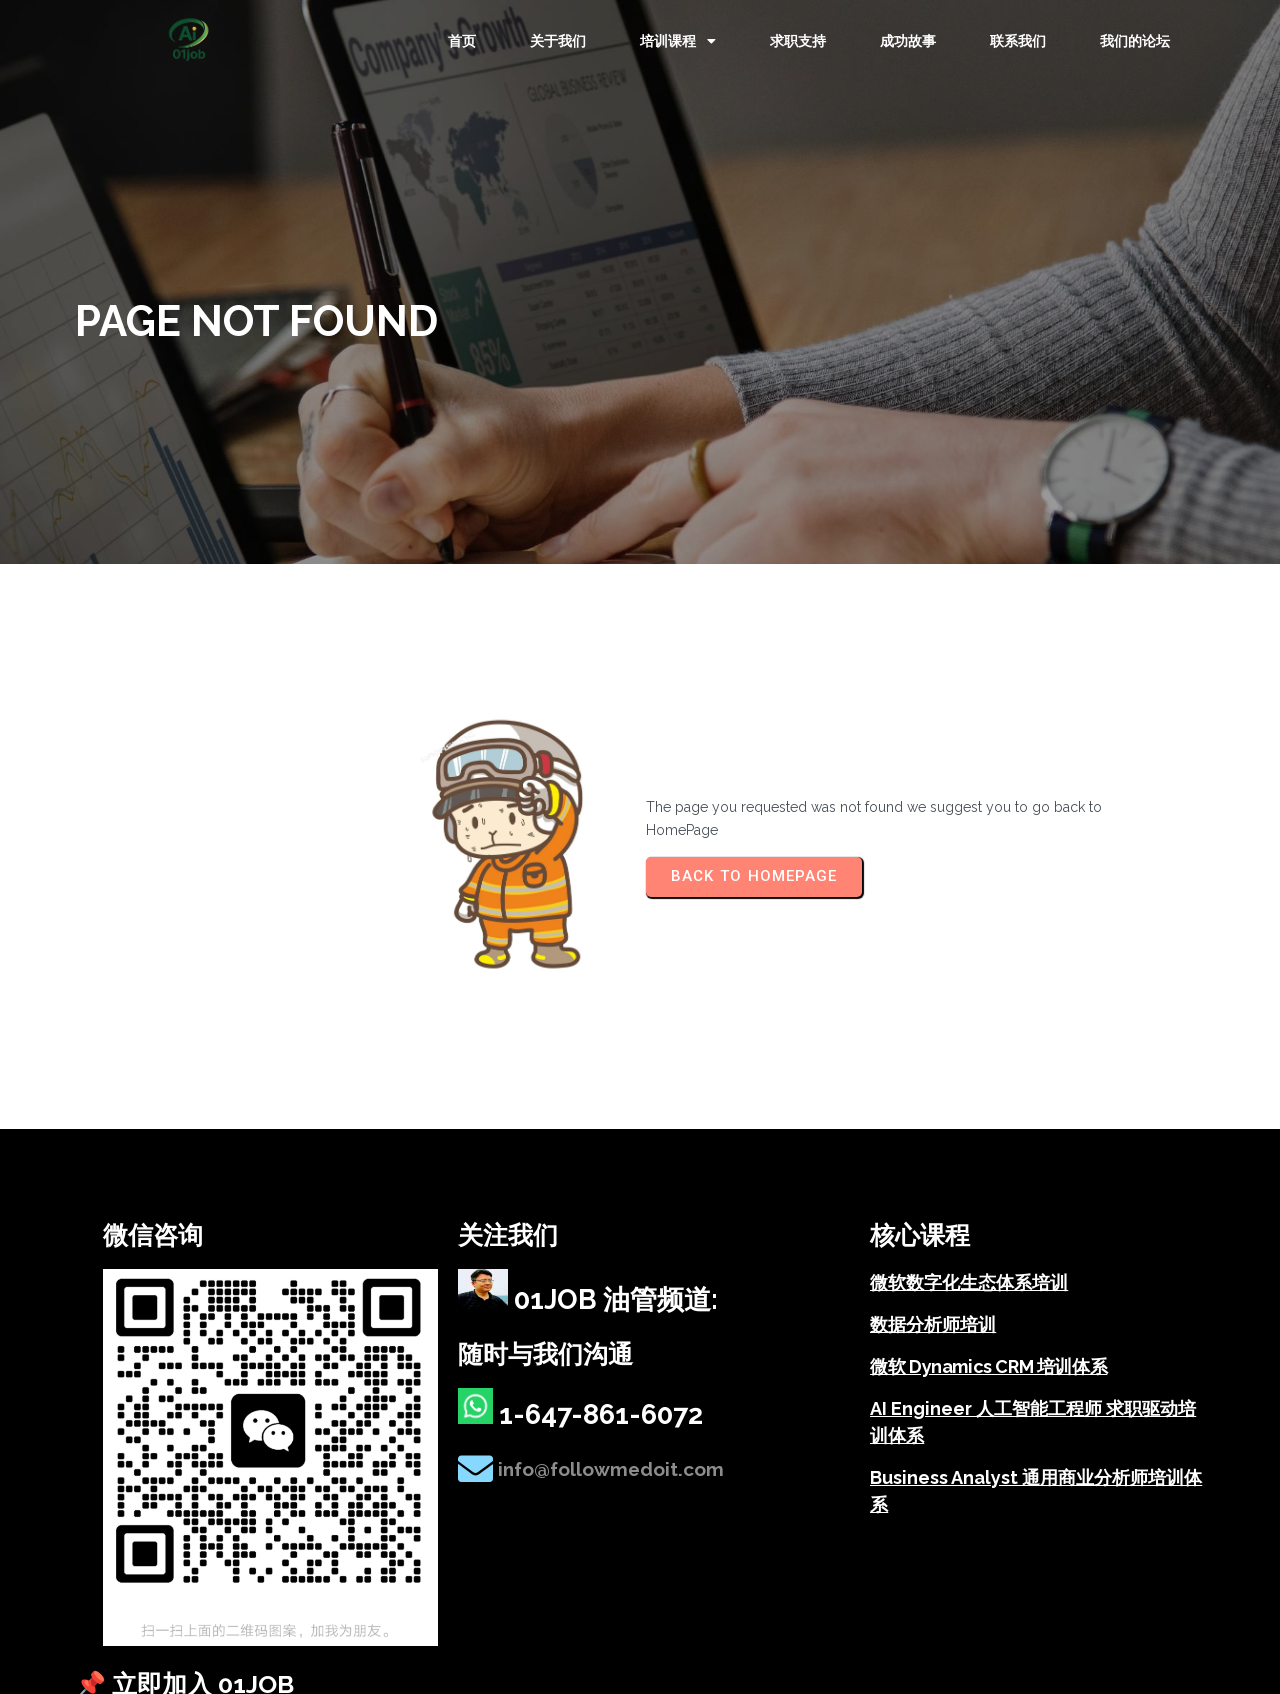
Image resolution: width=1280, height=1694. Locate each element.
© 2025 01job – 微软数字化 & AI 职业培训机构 (221, 1592)
